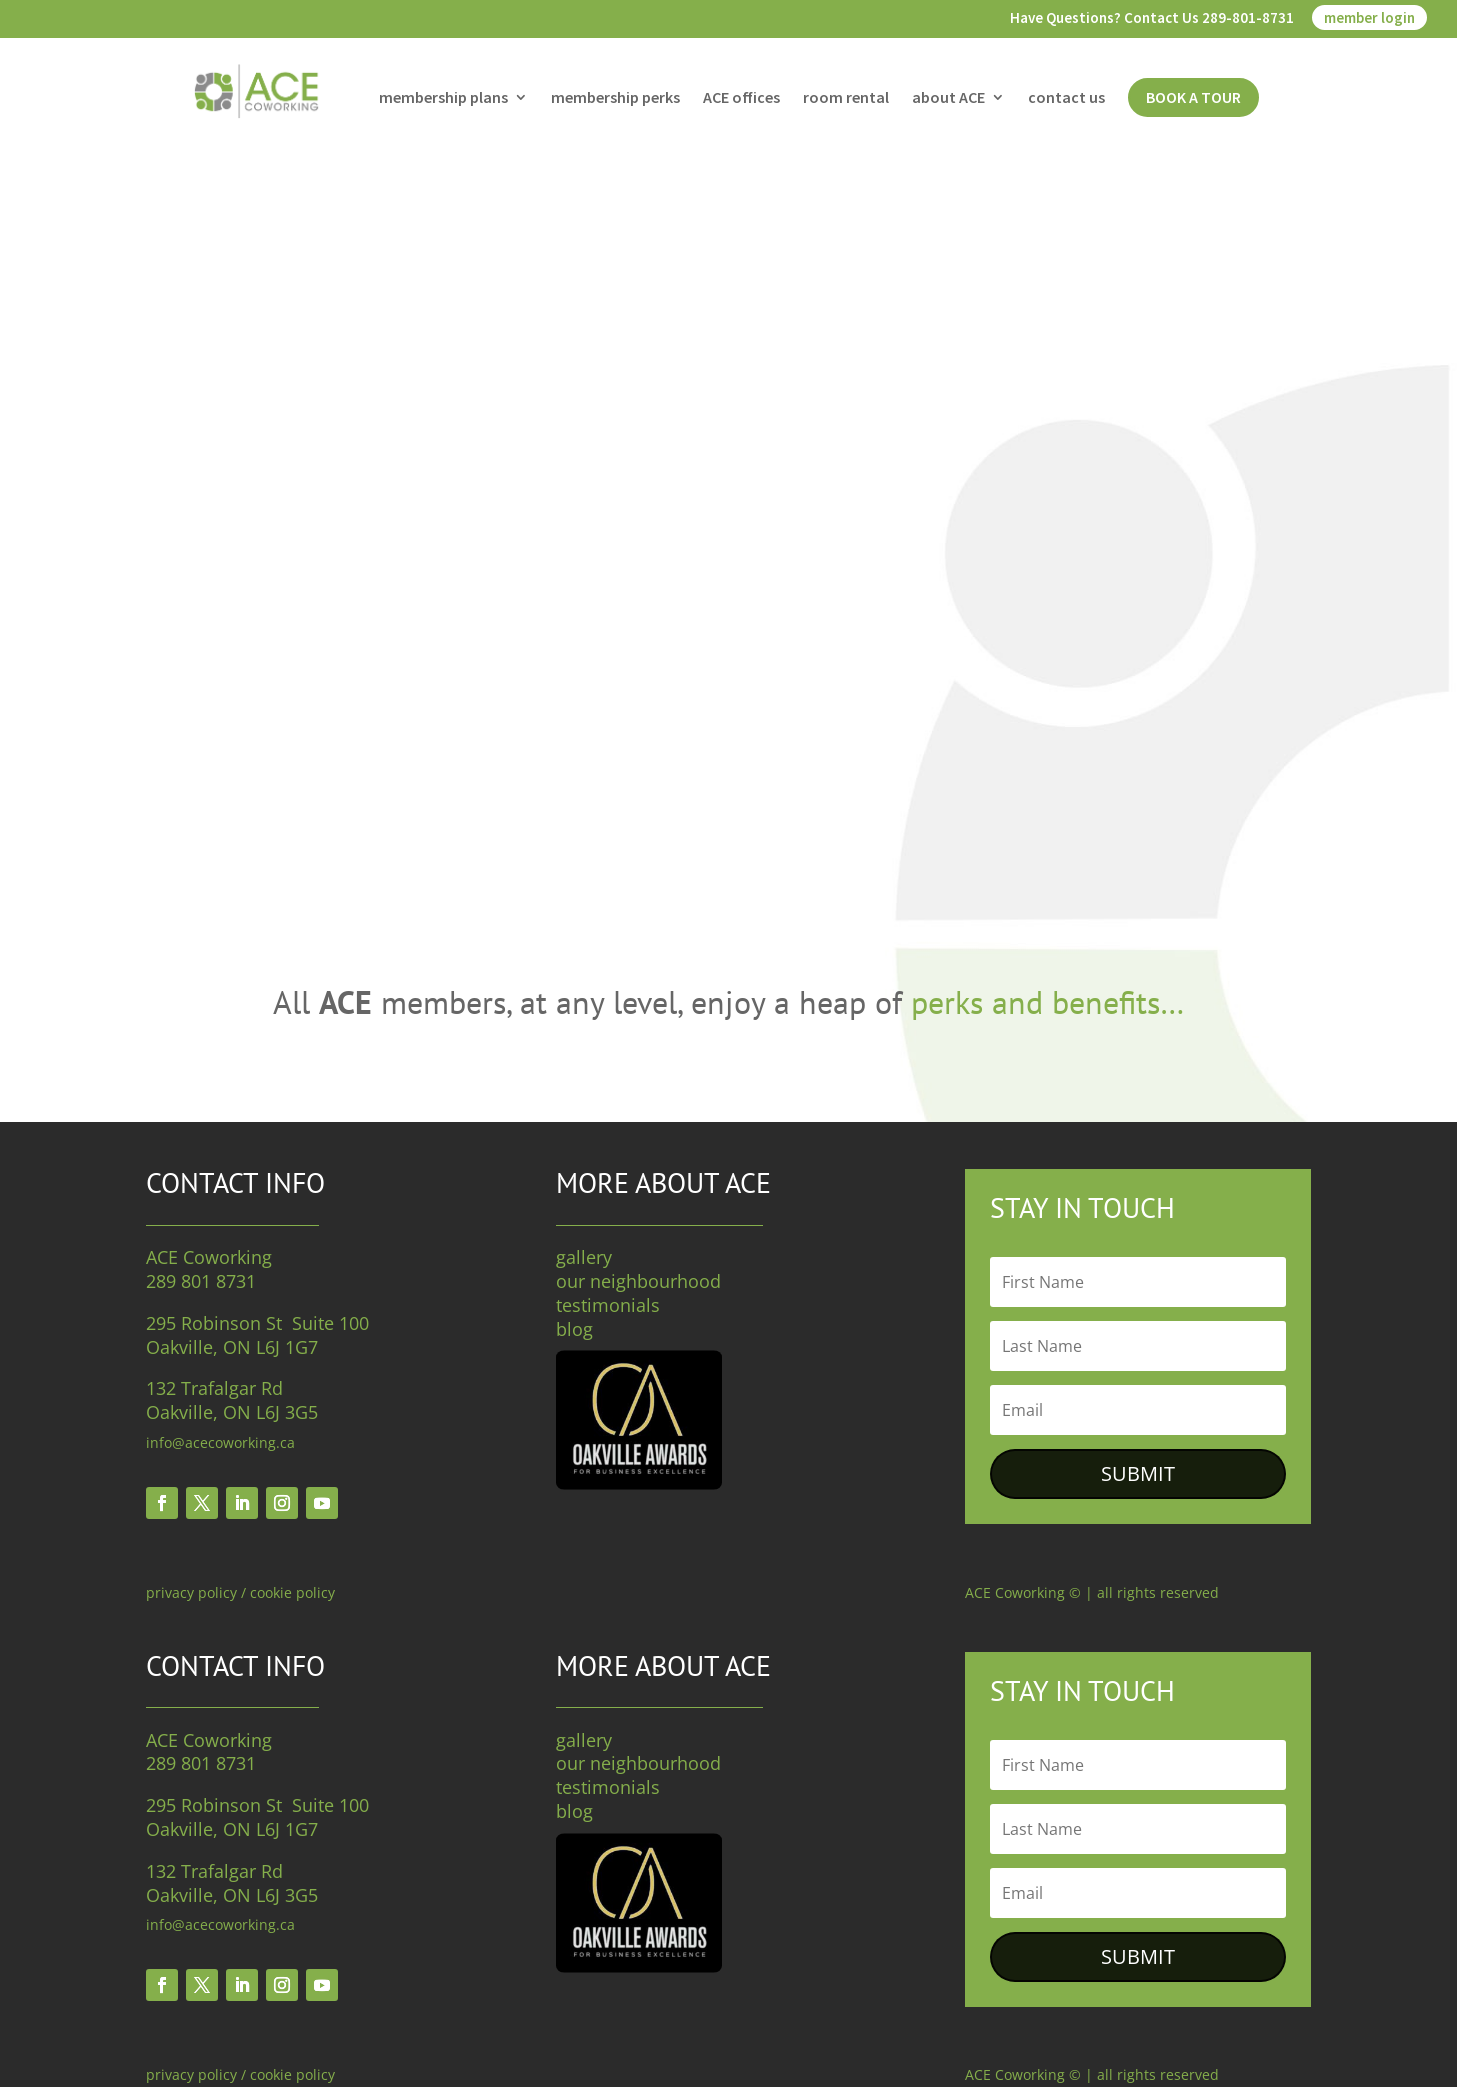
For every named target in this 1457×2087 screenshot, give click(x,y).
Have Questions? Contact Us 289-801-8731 (1152, 18)
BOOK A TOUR (1193, 97)
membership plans (443, 98)
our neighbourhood (638, 1281)
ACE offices (741, 98)
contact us (1066, 98)
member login (1369, 17)
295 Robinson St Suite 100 (257, 1323)
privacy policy (191, 1592)
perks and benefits (1035, 1002)
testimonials (608, 1305)
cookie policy (292, 1592)
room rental (846, 98)
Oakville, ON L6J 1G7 (232, 1347)
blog (574, 1329)
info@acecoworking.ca (220, 1442)
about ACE (948, 98)
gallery (584, 1257)
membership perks (615, 98)
